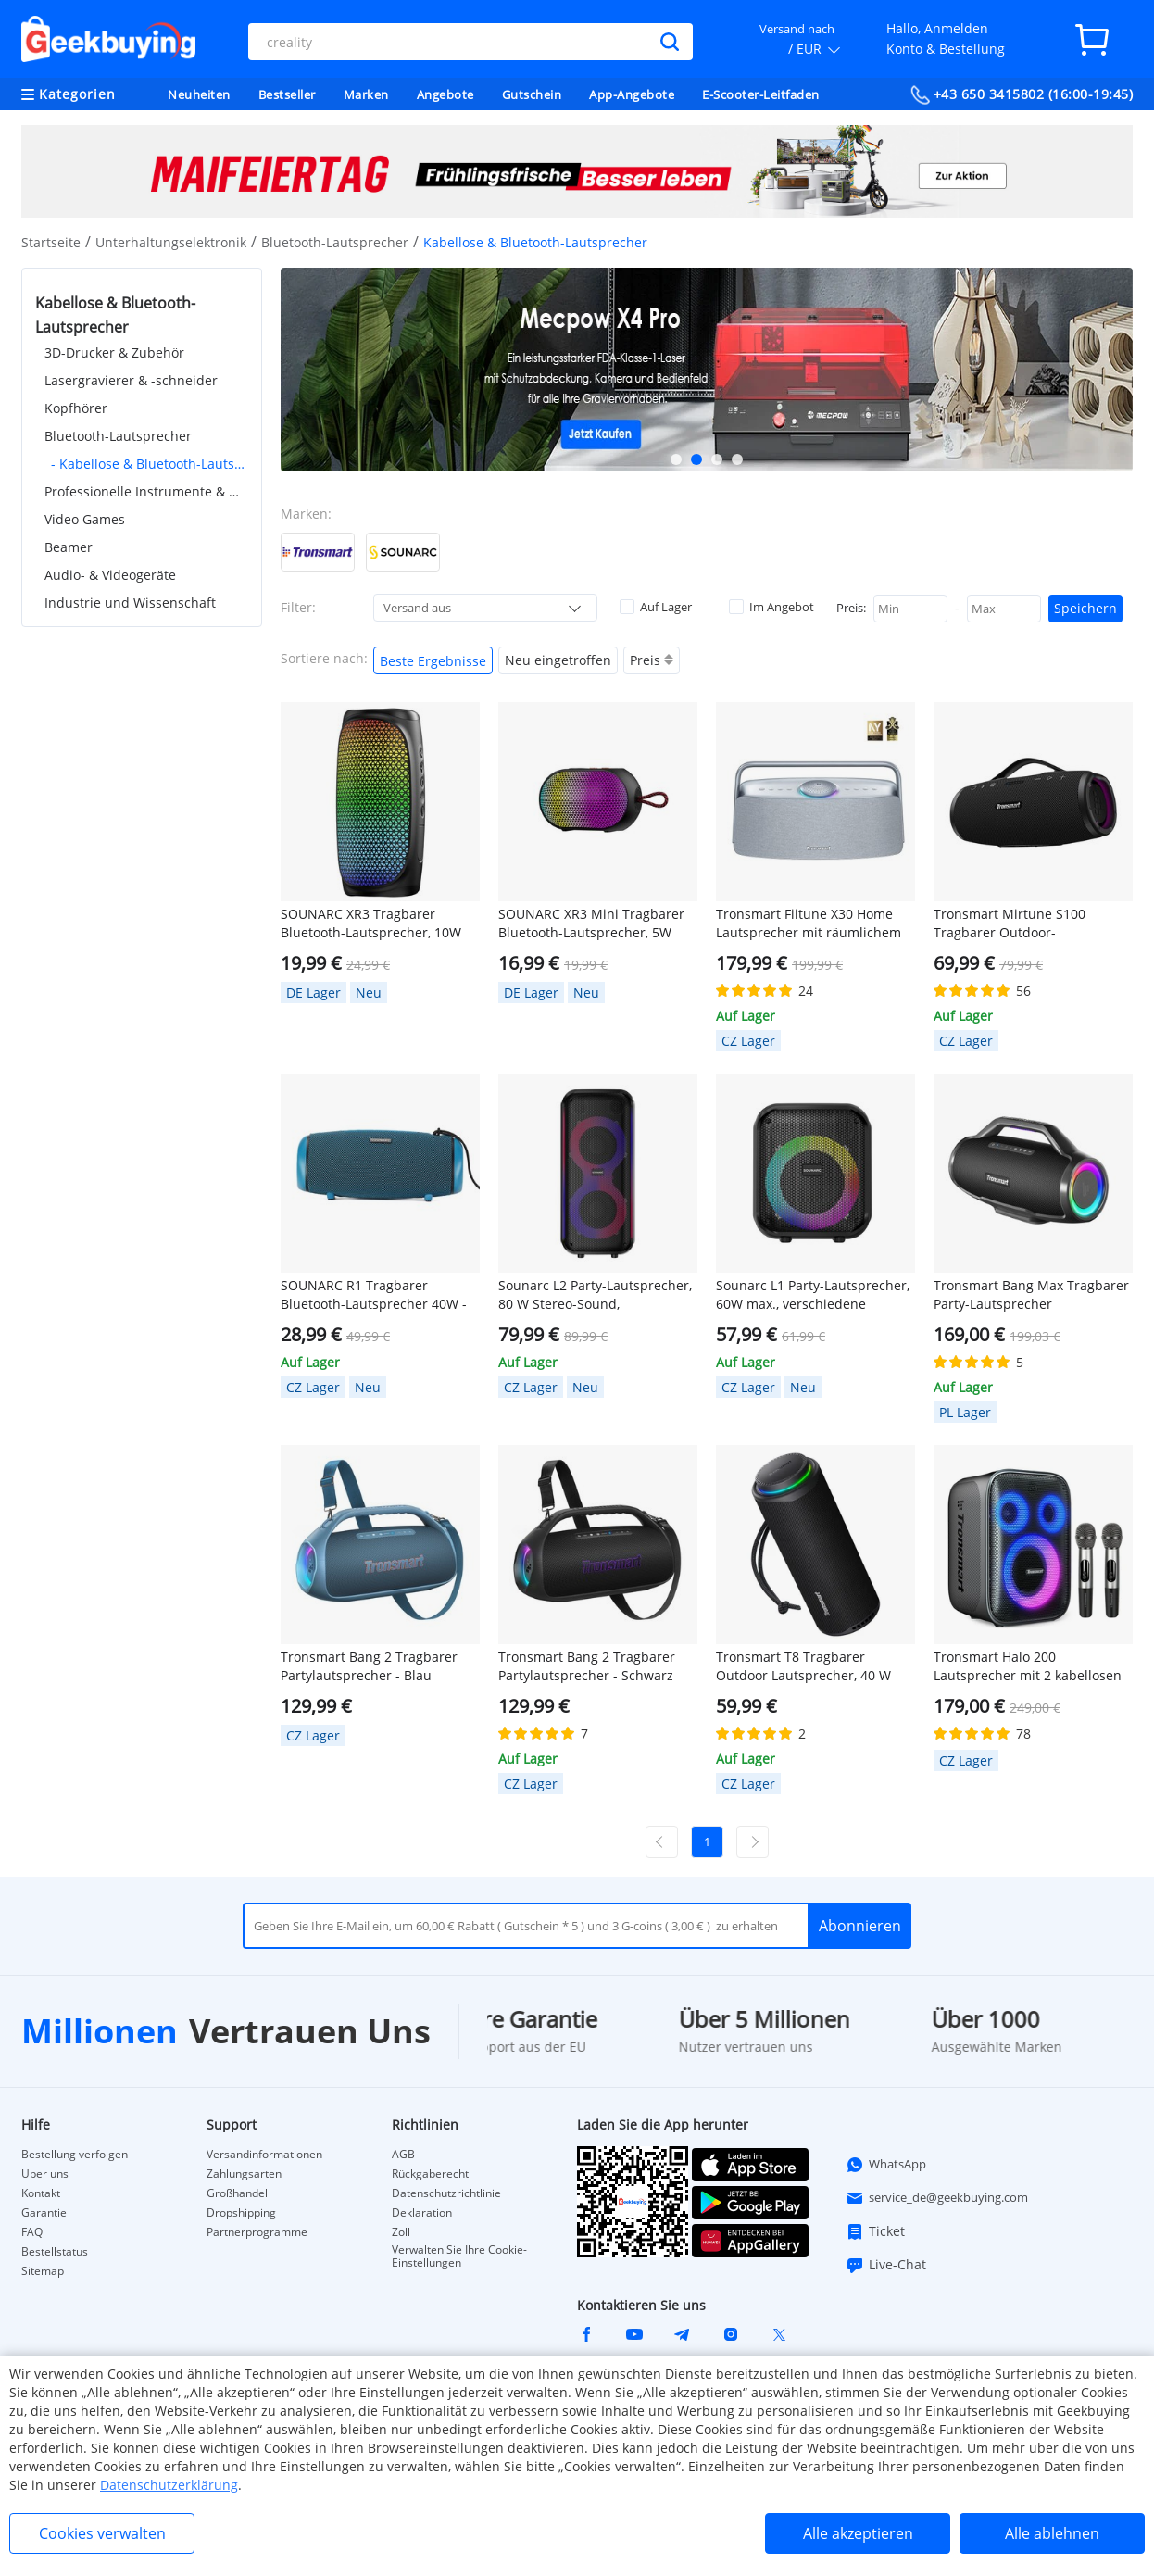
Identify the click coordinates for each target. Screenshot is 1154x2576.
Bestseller (287, 94)
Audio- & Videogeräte (110, 575)
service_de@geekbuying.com (937, 2198)
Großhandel (237, 2193)
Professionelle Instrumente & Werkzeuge (146, 491)
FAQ (32, 2232)
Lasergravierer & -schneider (131, 380)
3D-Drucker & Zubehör (114, 352)
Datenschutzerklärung (169, 2485)
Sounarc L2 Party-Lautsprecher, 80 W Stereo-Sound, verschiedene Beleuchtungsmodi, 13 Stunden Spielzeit (595, 1294)
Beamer (68, 547)
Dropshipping (241, 2212)
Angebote (445, 94)
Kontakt (40, 2193)
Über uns (45, 2174)
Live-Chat (886, 2265)
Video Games (84, 519)
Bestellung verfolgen (74, 2154)
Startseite (51, 242)
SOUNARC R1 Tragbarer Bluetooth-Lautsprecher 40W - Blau (374, 1294)
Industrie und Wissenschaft (130, 602)
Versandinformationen (264, 2154)
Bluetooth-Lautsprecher (334, 242)
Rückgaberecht (430, 2174)
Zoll (401, 2232)
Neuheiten (199, 94)
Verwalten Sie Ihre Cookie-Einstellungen (459, 2256)
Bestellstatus (54, 2251)
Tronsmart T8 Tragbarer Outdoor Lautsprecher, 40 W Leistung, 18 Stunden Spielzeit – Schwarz (814, 1666)
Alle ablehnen (1052, 2533)
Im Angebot (771, 606)
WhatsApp (886, 2164)
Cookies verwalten (102, 2533)
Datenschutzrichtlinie (446, 2193)
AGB (403, 2154)
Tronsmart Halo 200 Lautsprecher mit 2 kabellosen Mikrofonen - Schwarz (1028, 1666)
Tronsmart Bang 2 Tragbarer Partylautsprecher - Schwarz (586, 1666)
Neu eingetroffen (558, 660)
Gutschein (532, 94)
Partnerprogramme (257, 2232)
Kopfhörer (75, 408)
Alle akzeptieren (858, 2533)
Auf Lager (656, 606)
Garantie (44, 2212)
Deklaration (422, 2212)
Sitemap (42, 2271)
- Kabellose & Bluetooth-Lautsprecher (149, 463)
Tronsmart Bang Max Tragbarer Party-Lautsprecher (1031, 1294)
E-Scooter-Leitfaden (761, 94)
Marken (366, 94)
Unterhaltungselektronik (170, 242)
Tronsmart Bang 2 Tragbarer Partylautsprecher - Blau (369, 1666)
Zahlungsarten (244, 2174)
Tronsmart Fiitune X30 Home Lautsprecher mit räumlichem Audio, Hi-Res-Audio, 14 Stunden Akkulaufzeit (808, 923)
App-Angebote (631, 94)
